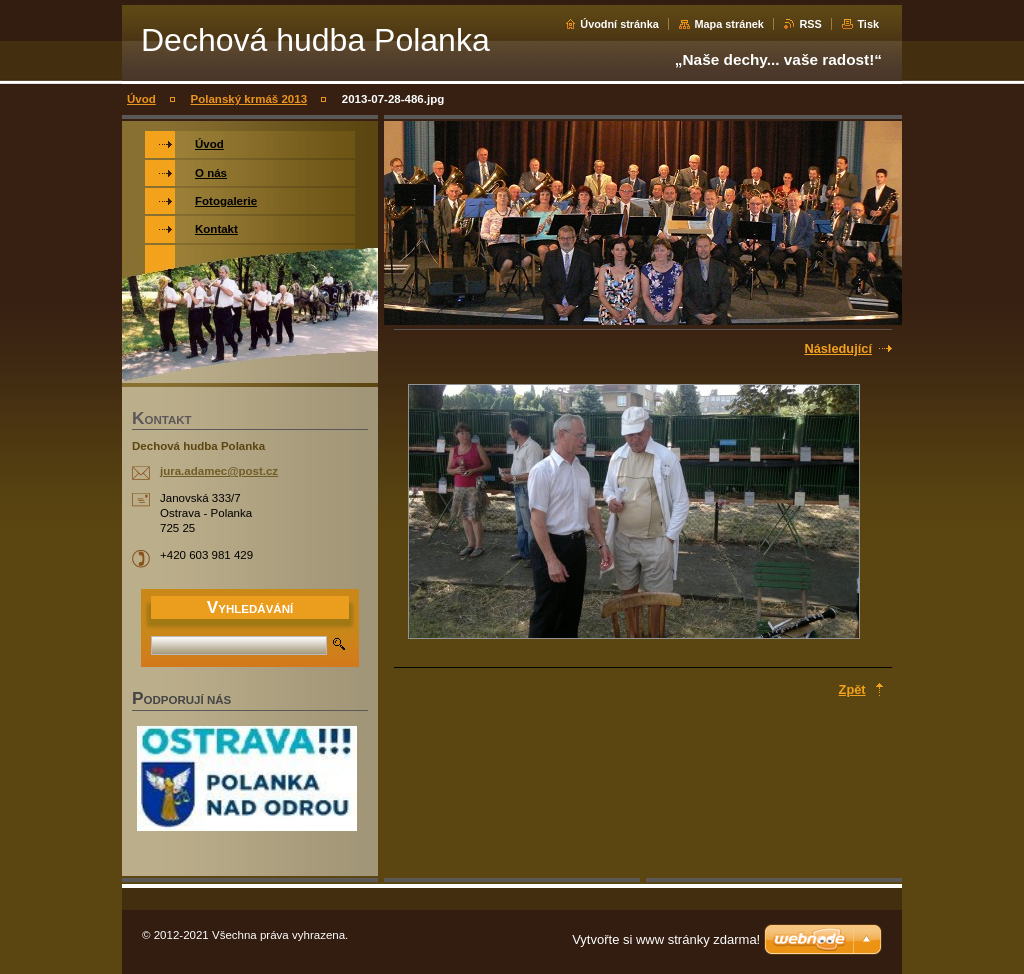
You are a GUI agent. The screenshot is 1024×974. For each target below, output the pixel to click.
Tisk (868, 24)
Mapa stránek (729, 24)
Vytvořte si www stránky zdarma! (666, 939)
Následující (838, 348)
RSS (810, 24)
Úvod (141, 99)
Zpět (852, 689)
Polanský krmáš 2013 (249, 99)
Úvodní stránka (619, 24)
